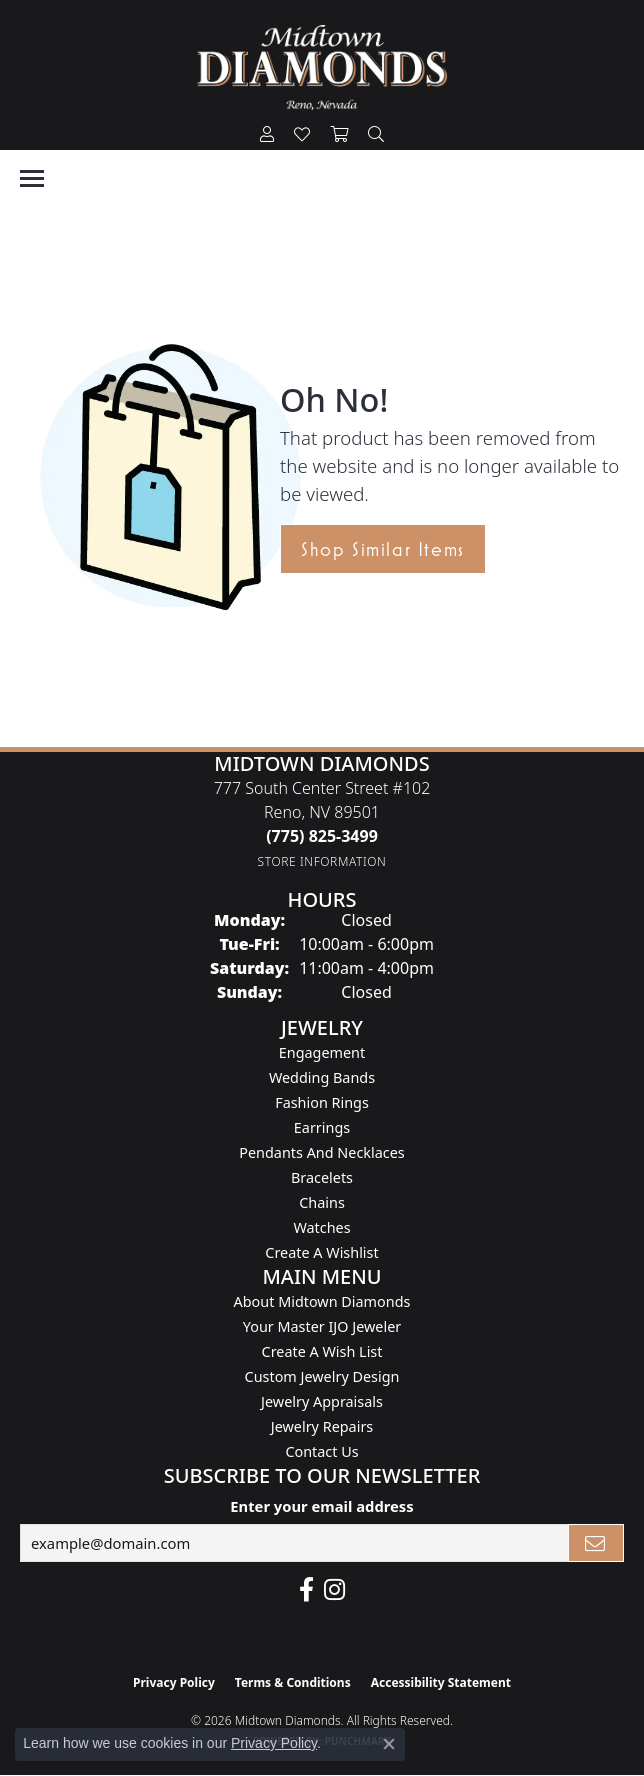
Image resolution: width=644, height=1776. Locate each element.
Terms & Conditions (293, 1682)
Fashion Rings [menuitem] (322, 1102)
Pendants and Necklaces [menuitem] (321, 1152)
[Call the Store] (322, 836)
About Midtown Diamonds (322, 1301)
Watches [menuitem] (321, 1227)
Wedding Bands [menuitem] (322, 1077)
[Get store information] (322, 861)
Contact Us (321, 1451)
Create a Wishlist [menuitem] (321, 1252)
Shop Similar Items (383, 549)
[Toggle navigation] (32, 178)
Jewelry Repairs (322, 1426)
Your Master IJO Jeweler (322, 1326)
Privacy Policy (174, 1682)
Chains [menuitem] (322, 1202)
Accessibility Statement (441, 1682)
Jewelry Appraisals (322, 1401)
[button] (267, 135)
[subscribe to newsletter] (596, 1543)
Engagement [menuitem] (322, 1052)
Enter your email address (321, 1506)
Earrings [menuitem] (322, 1127)
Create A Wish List (322, 1351)
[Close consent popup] (389, 1744)
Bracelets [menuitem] (322, 1177)
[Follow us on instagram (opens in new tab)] (334, 1590)
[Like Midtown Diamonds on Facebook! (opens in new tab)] (306, 1590)
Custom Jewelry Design (322, 1376)
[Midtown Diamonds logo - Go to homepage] (322, 67)
